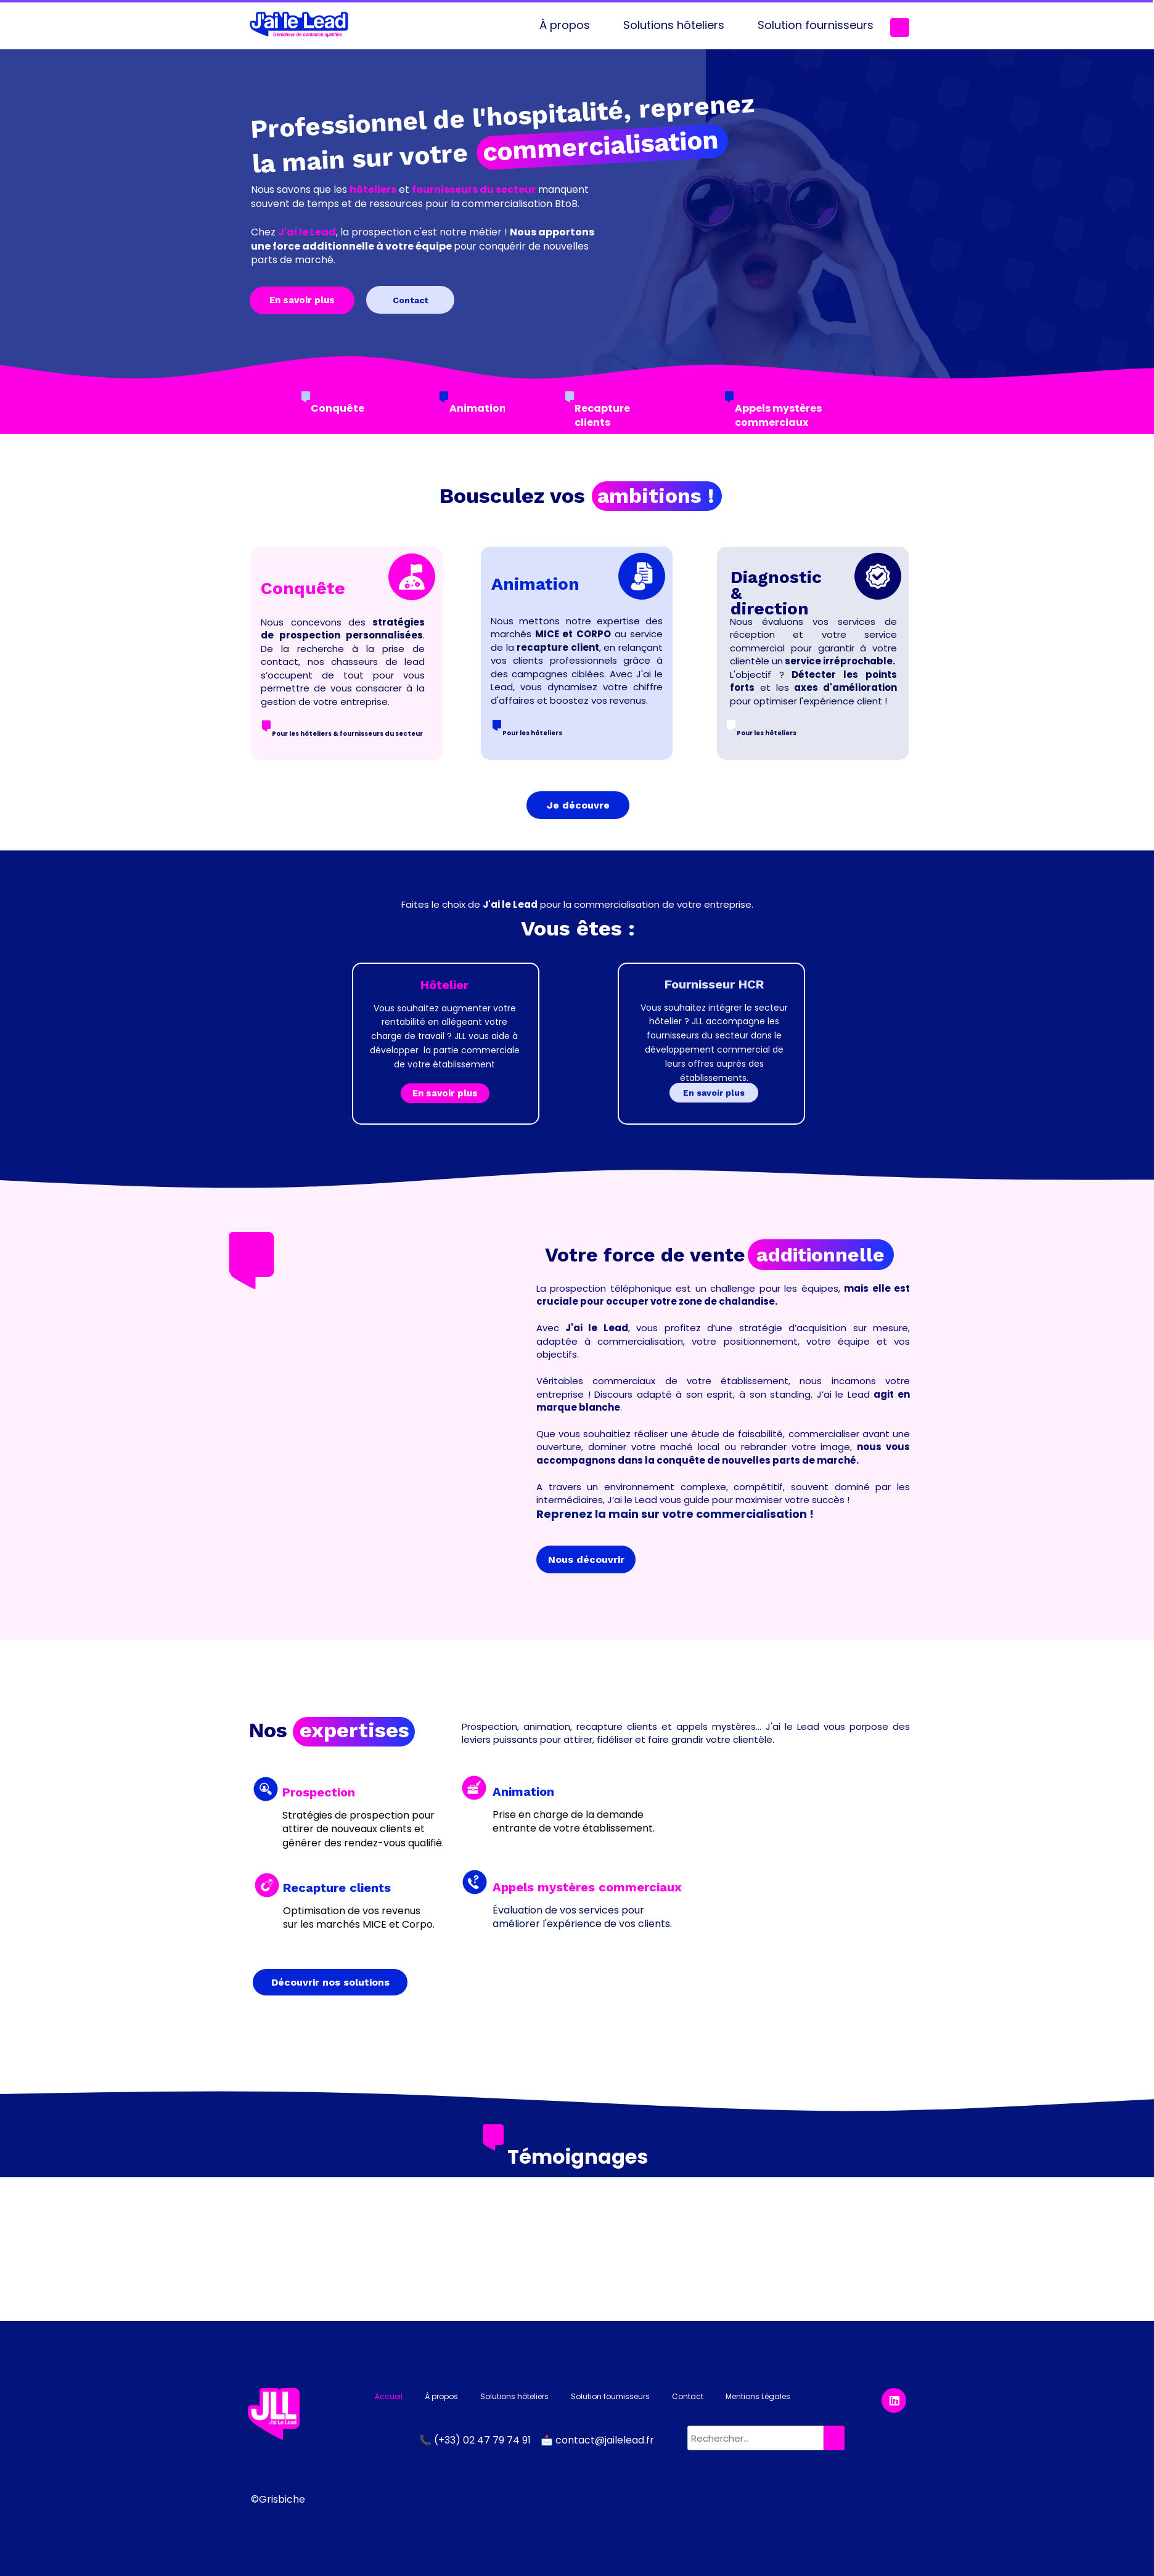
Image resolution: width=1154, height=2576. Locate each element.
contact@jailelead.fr (604, 2440)
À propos (564, 25)
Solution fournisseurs (816, 25)
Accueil (389, 2396)
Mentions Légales (758, 2396)
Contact (687, 2396)
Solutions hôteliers (673, 25)
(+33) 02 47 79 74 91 (483, 2440)
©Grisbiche (278, 2499)
